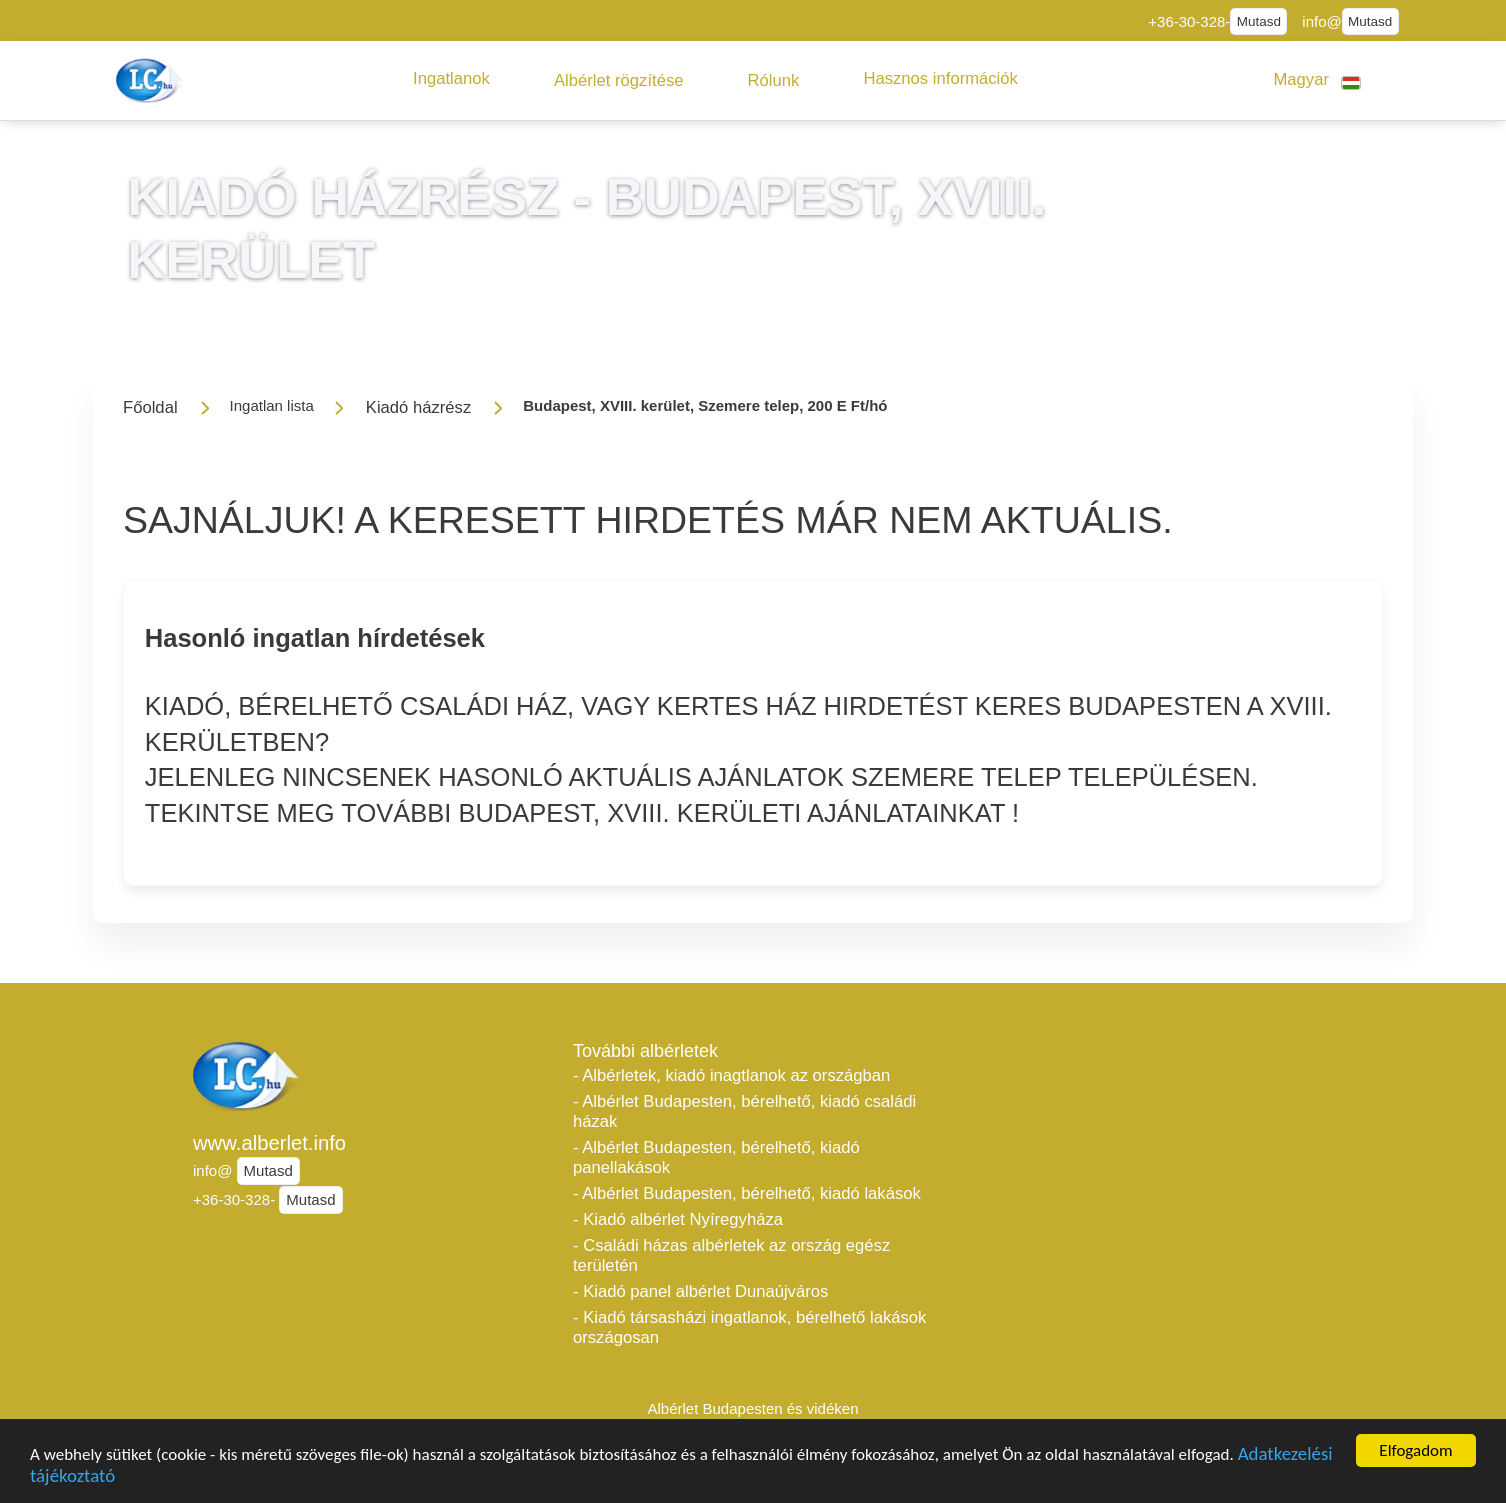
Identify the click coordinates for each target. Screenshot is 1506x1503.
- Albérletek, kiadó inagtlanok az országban (731, 1075)
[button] (451, 79)
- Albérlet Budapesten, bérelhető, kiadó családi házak (744, 1111)
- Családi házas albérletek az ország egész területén (731, 1255)
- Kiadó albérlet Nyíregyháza (678, 1219)
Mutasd (1259, 21)
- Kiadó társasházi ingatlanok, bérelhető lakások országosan (749, 1327)
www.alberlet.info (269, 1143)
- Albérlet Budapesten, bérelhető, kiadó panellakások (716, 1157)
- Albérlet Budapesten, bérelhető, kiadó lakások (747, 1193)
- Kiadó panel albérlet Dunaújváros (700, 1291)
